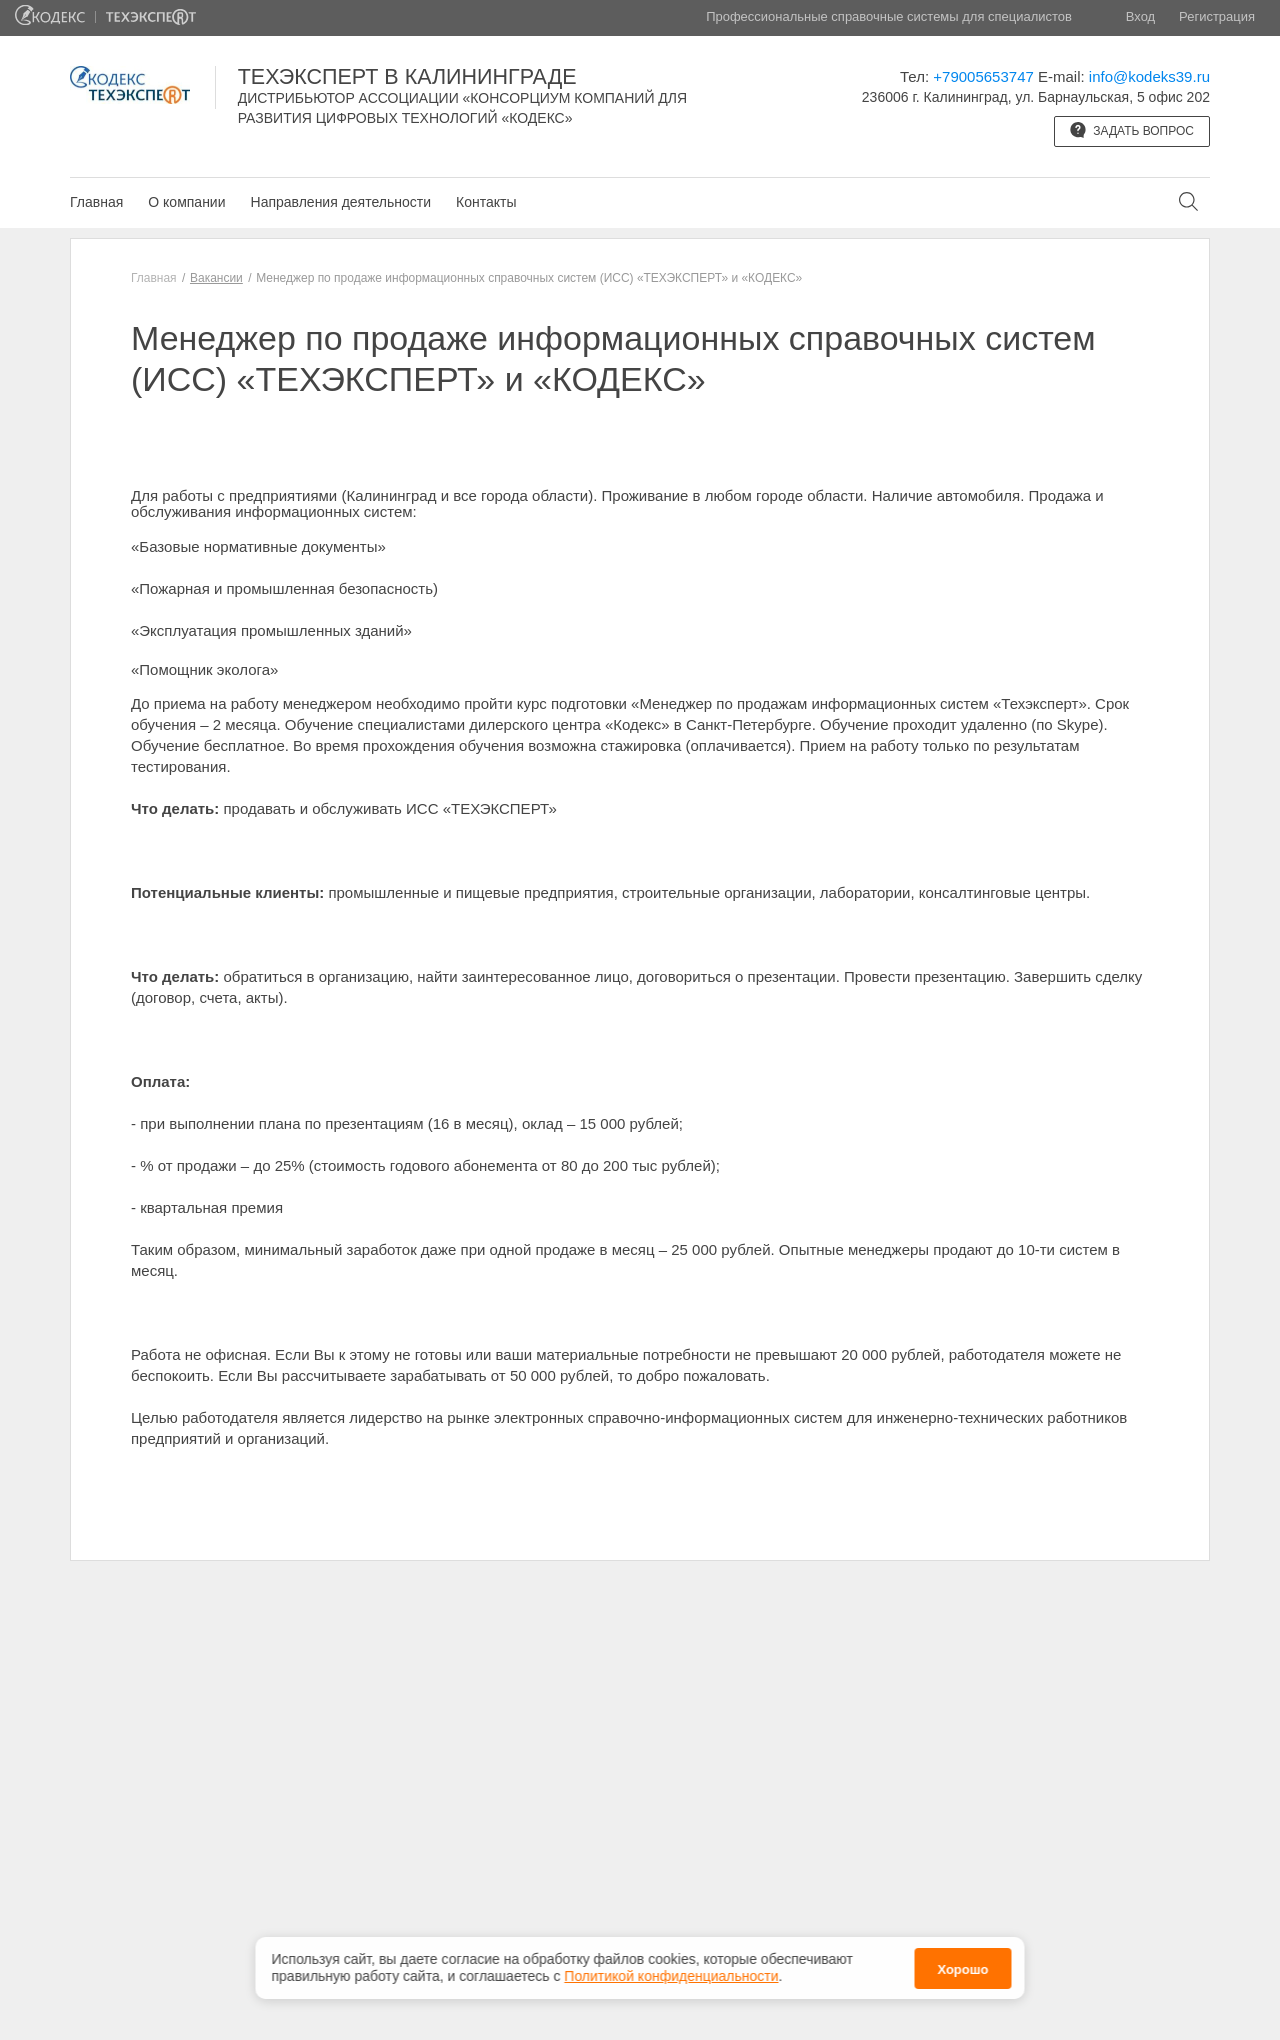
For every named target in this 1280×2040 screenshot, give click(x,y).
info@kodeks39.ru (1149, 76)
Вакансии (216, 278)
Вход (1140, 16)
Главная (96, 202)
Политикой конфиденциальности (671, 1976)
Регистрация (1217, 16)
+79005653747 (983, 76)
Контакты (486, 202)
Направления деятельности (341, 202)
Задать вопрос (1132, 130)
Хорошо (962, 1969)
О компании (186, 202)
